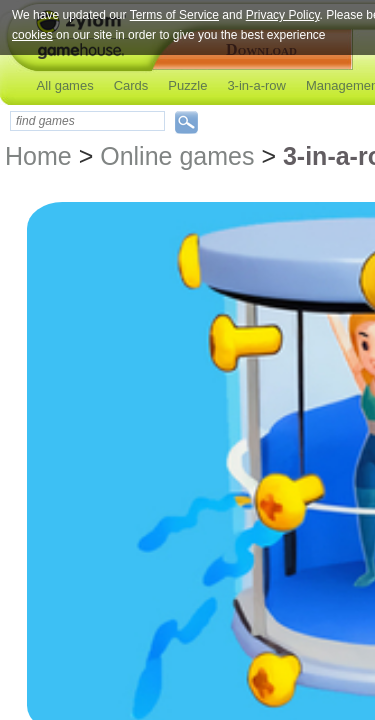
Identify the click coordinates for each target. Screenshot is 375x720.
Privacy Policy (283, 15)
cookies (32, 35)
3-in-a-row (256, 85)
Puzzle (187, 85)
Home (38, 156)
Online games (177, 156)
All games (65, 85)
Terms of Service (174, 15)
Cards (131, 85)
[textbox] (87, 121)
